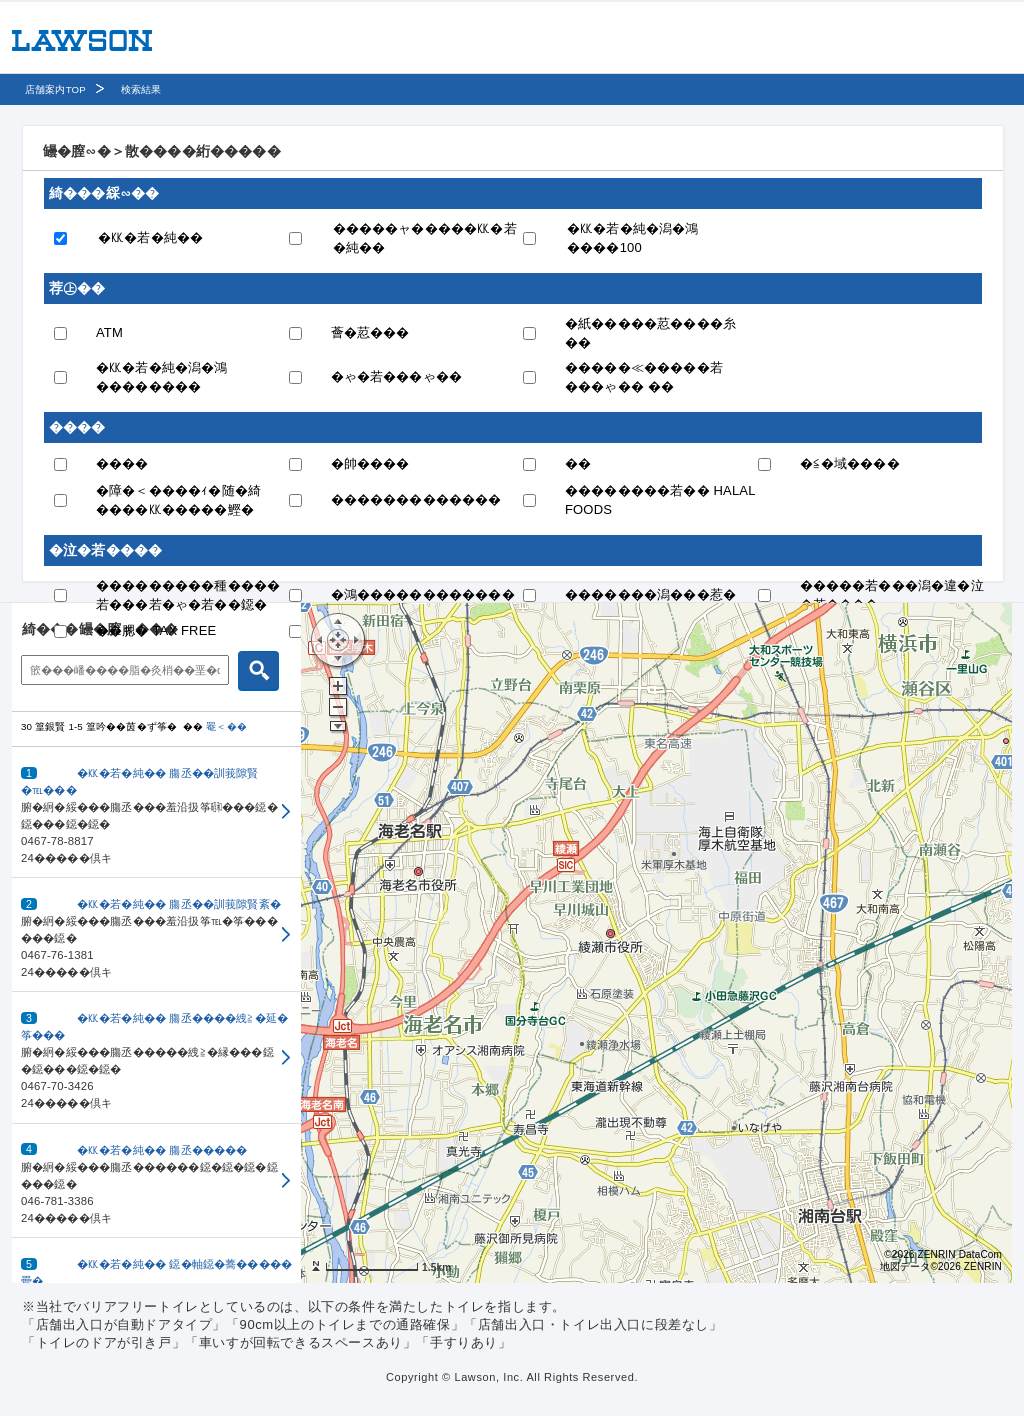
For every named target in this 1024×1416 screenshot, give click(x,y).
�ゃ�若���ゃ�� (397, 376)
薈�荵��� (370, 332)
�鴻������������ (423, 594)
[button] (156, 812)
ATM (109, 332)
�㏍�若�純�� (150, 237)
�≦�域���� (850, 463)
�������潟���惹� (650, 594)
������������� (416, 499)
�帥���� (370, 463)
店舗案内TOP (55, 89)
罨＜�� (226, 726)
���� (122, 463)
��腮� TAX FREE (156, 630)
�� (578, 463)
